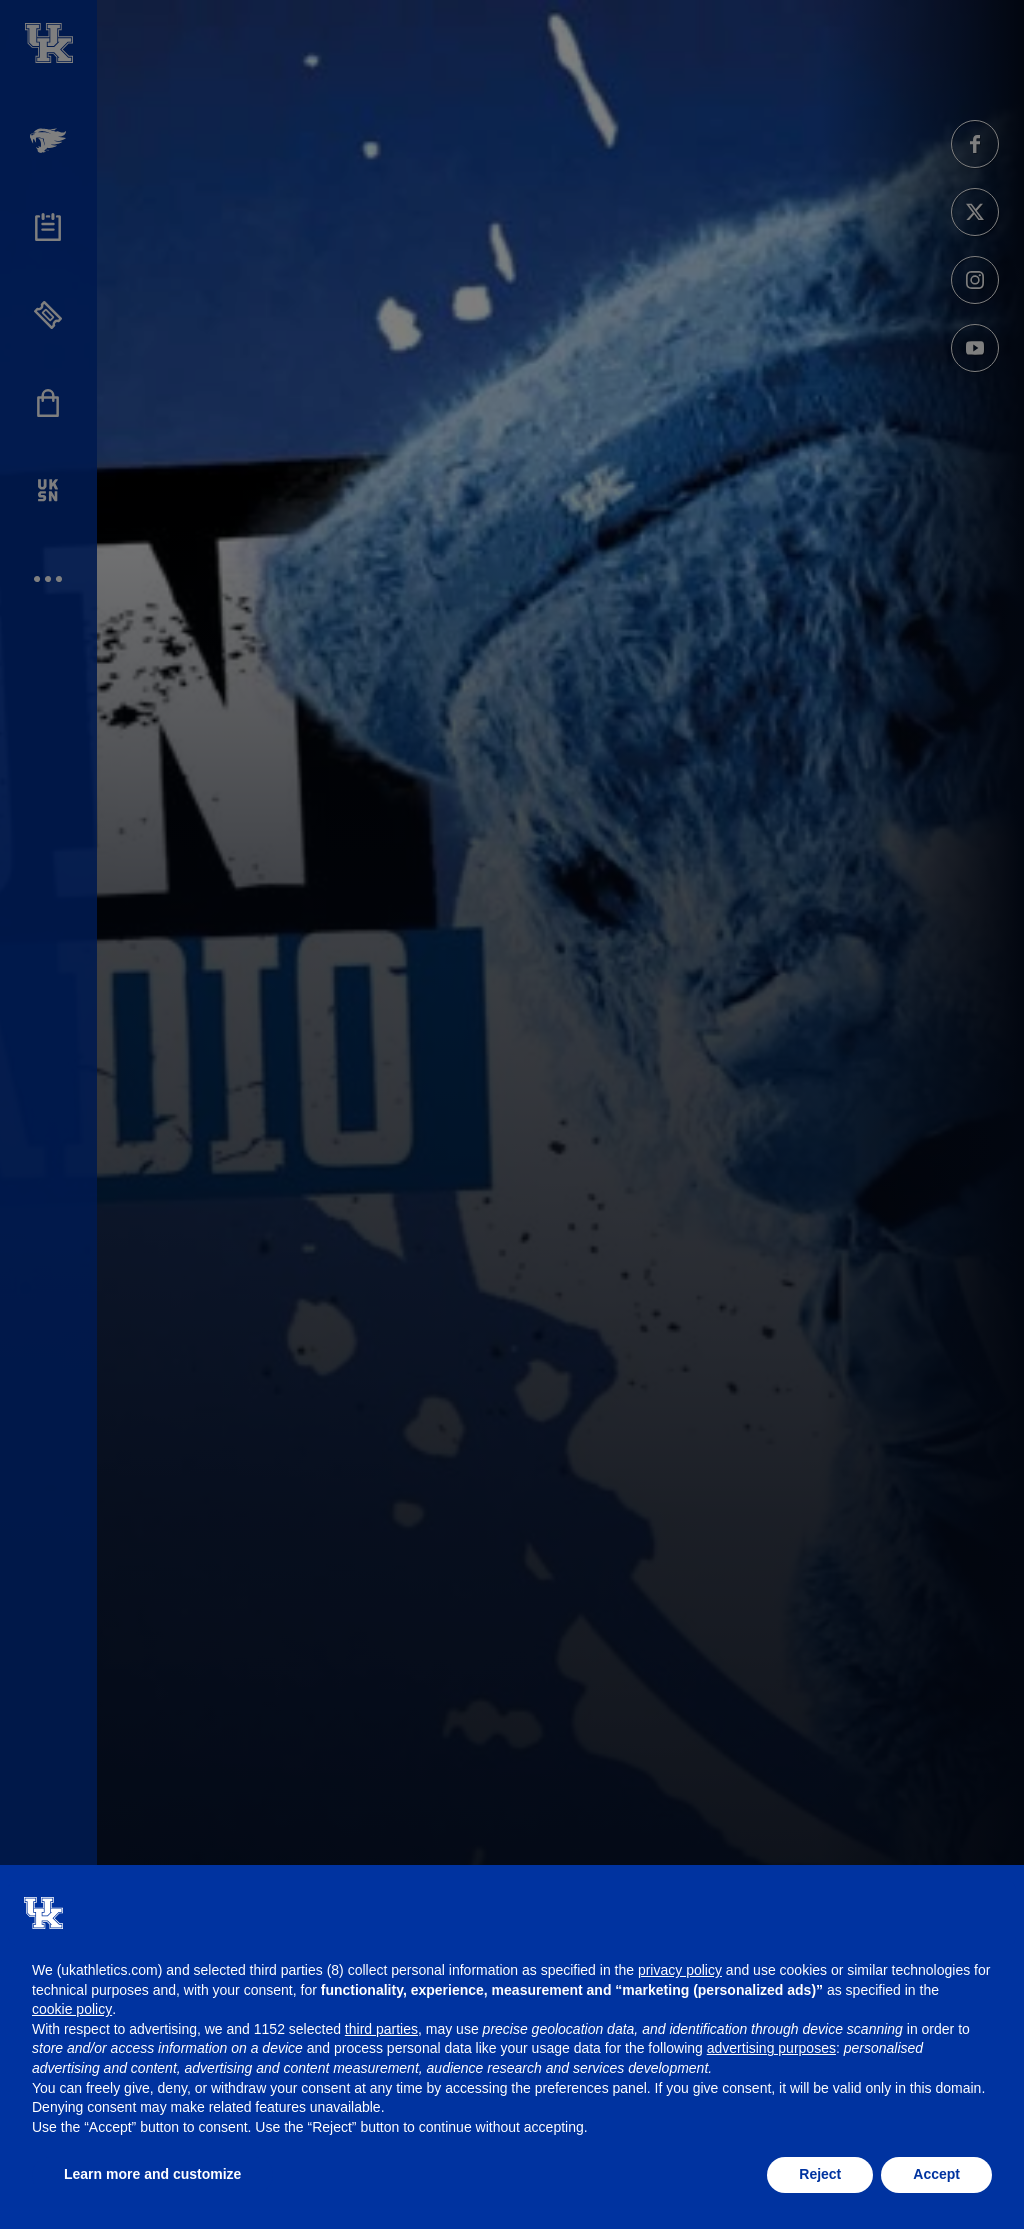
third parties (381, 2029)
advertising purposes (771, 2048)
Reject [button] (820, 2174)
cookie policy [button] (72, 2009)
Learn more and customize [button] (152, 2174)
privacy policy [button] (680, 1970)
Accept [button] (936, 2174)
